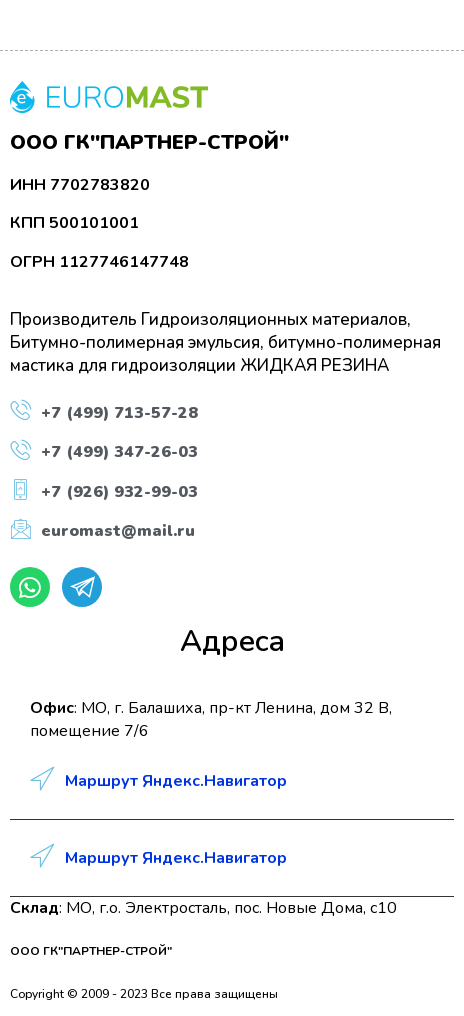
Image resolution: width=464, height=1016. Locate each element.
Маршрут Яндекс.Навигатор (176, 781)
